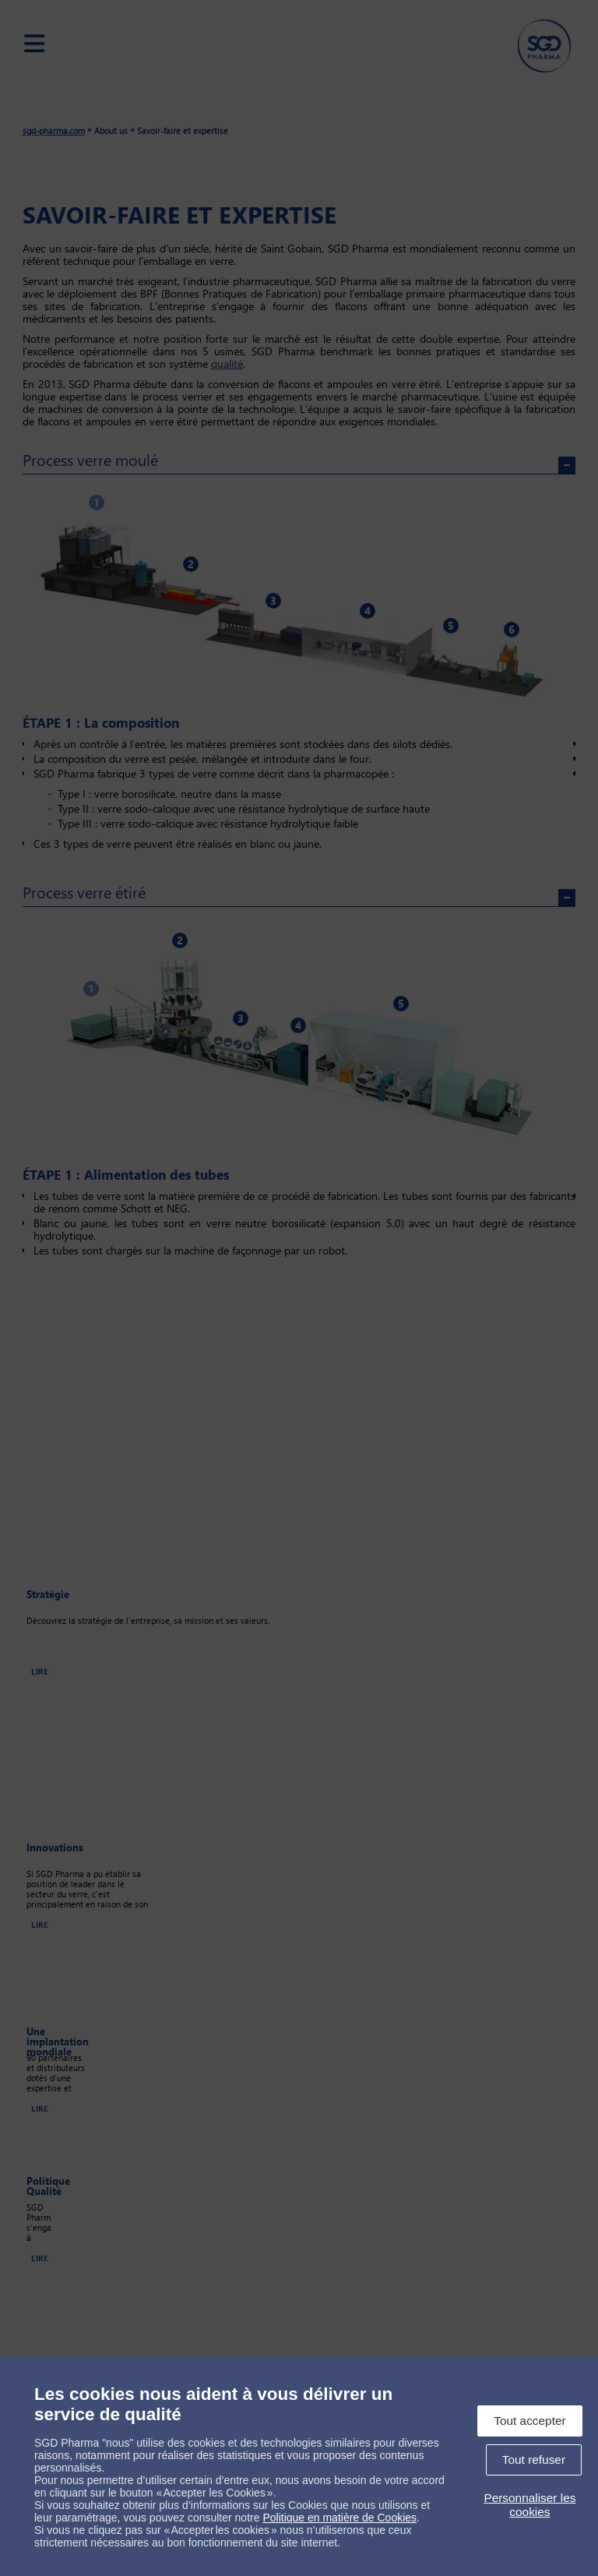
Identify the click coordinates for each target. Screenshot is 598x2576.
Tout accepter (529, 2420)
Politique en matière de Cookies (339, 2517)
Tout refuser (533, 2459)
